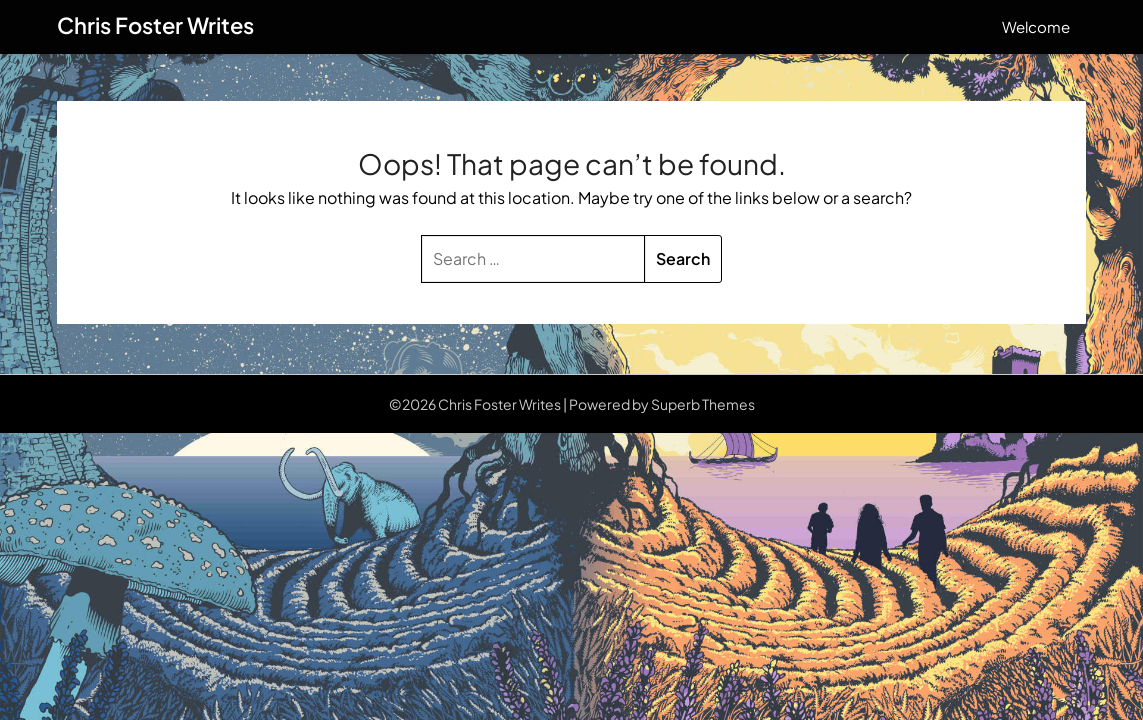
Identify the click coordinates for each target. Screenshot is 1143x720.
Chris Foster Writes (155, 25)
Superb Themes (703, 404)
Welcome (1036, 26)
